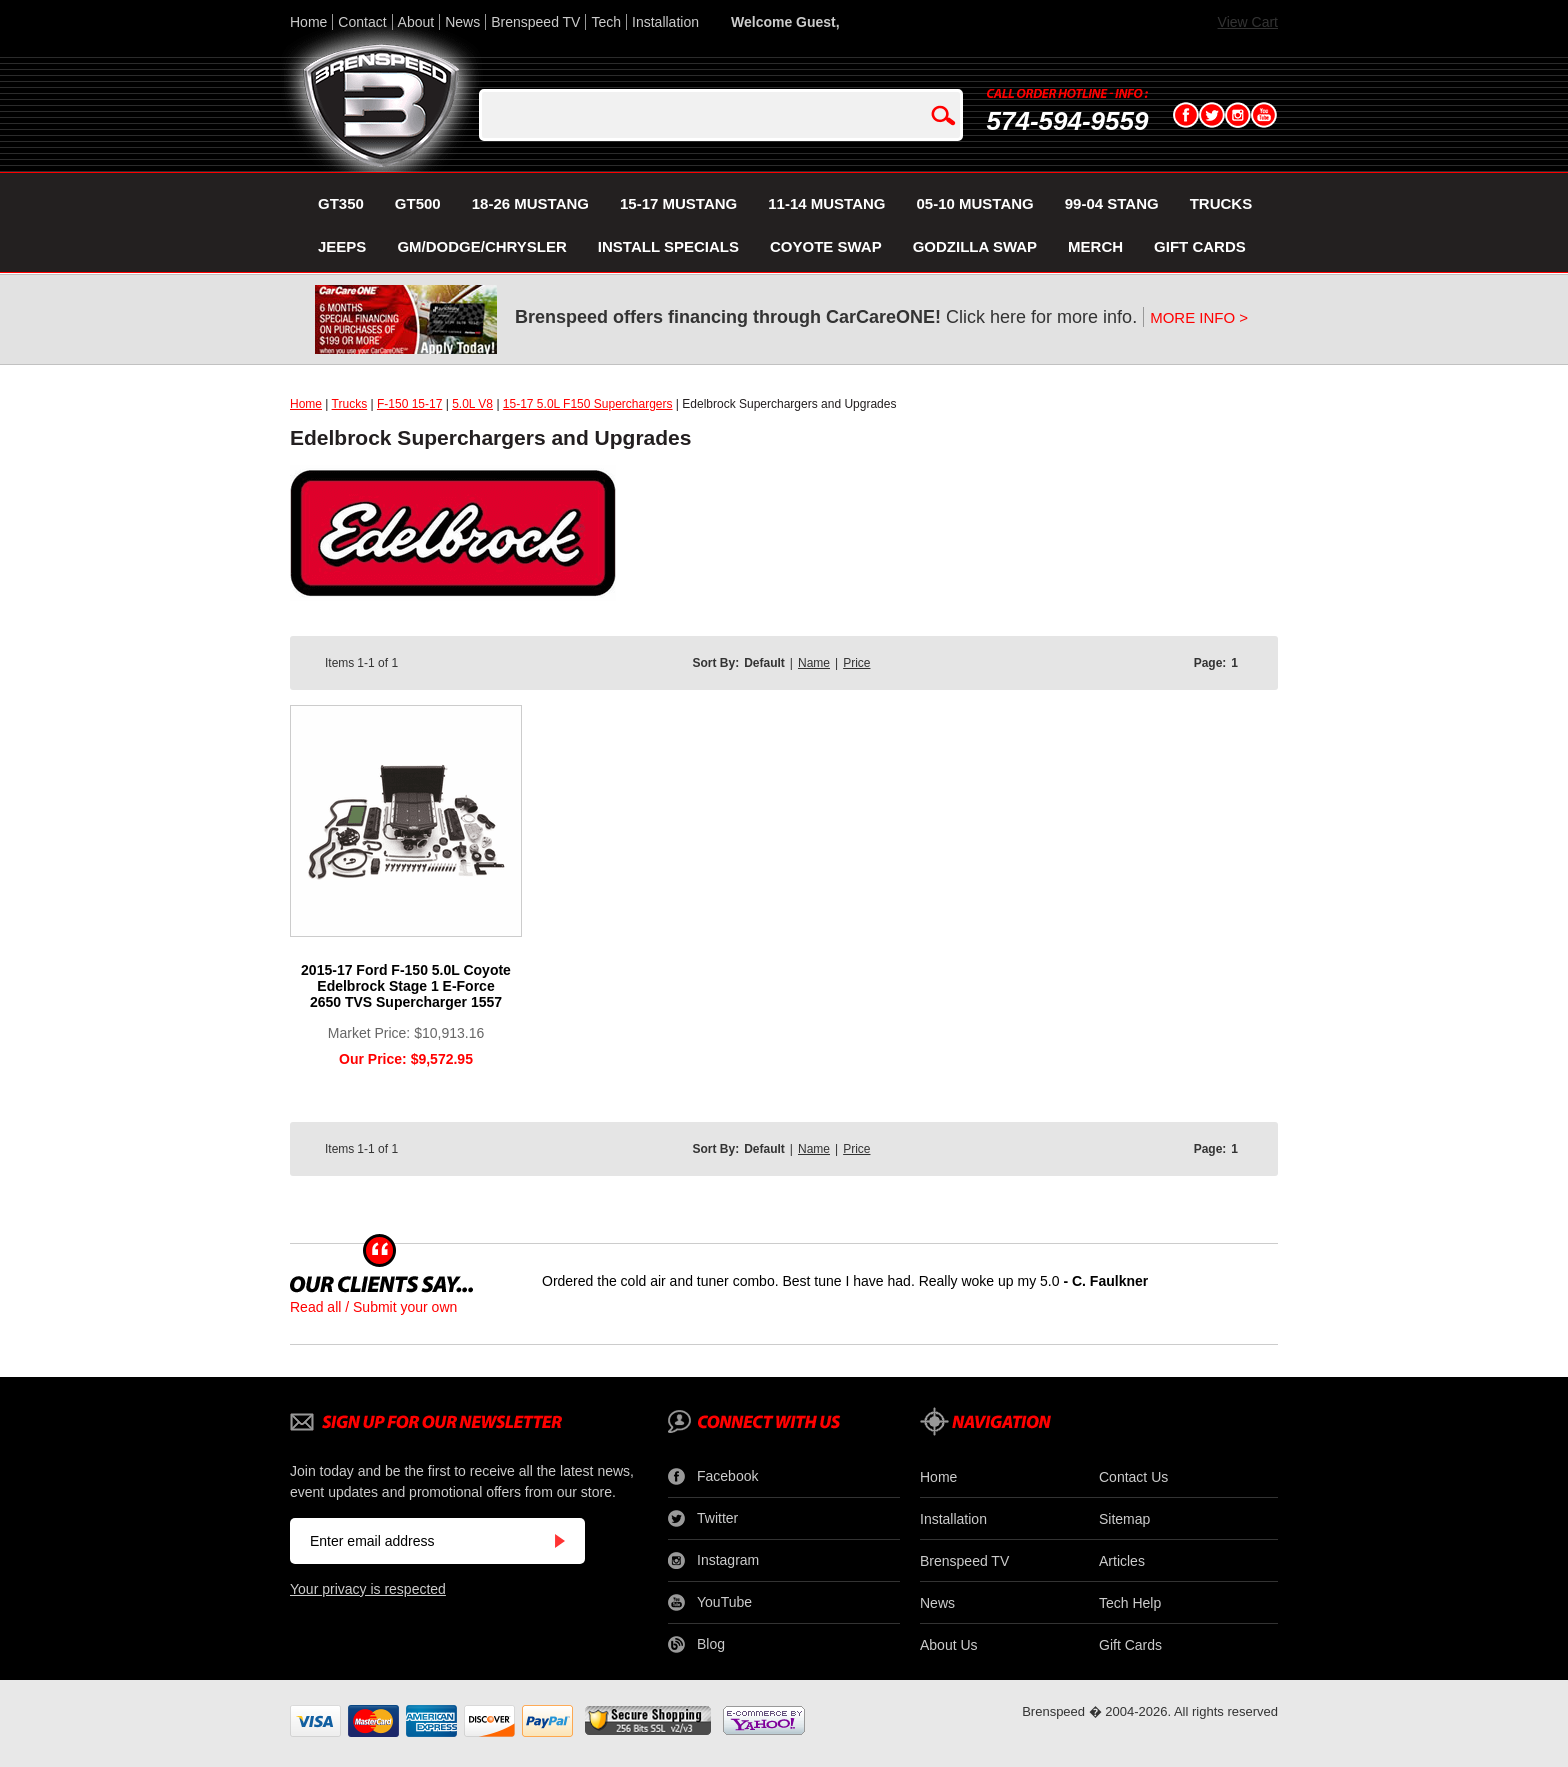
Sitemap (1124, 1519)
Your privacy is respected (368, 1589)
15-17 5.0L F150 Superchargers (588, 404)
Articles (1122, 1561)
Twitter (703, 1519)
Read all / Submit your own (373, 1307)
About (416, 22)
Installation (665, 22)
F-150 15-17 (409, 404)
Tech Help (1130, 1603)
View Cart (1248, 22)
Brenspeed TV (535, 22)
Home (308, 22)
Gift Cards (1130, 1645)
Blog (696, 1645)
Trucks (350, 404)
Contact (362, 22)
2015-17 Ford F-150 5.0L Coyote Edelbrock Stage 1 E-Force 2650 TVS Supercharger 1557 (406, 986)
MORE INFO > (1199, 317)
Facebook (713, 1477)
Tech (606, 22)
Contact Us (1133, 1477)
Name (814, 663)
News (462, 22)
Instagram (713, 1561)
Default (764, 663)
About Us (949, 1645)
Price (856, 663)
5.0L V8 (472, 404)
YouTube (710, 1603)
